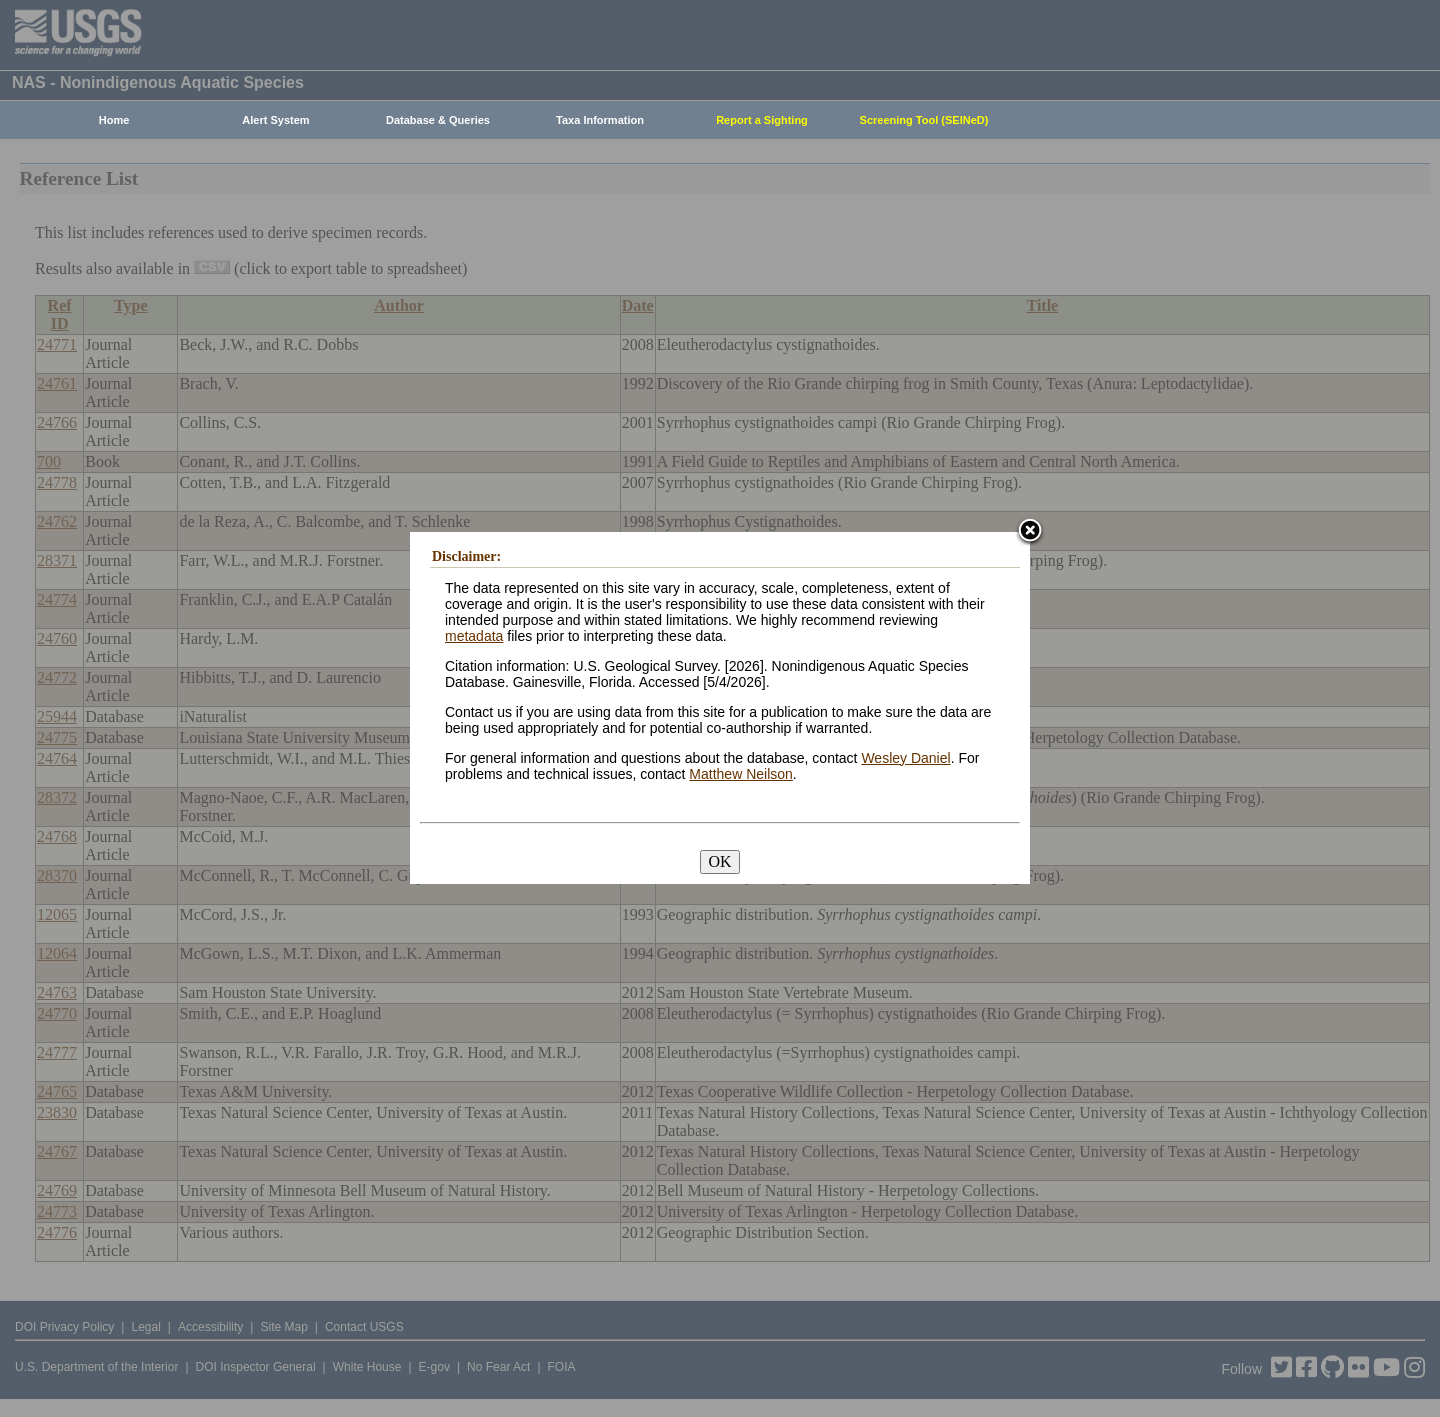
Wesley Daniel (905, 758)
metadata (474, 636)
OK (719, 861)
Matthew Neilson (741, 774)
